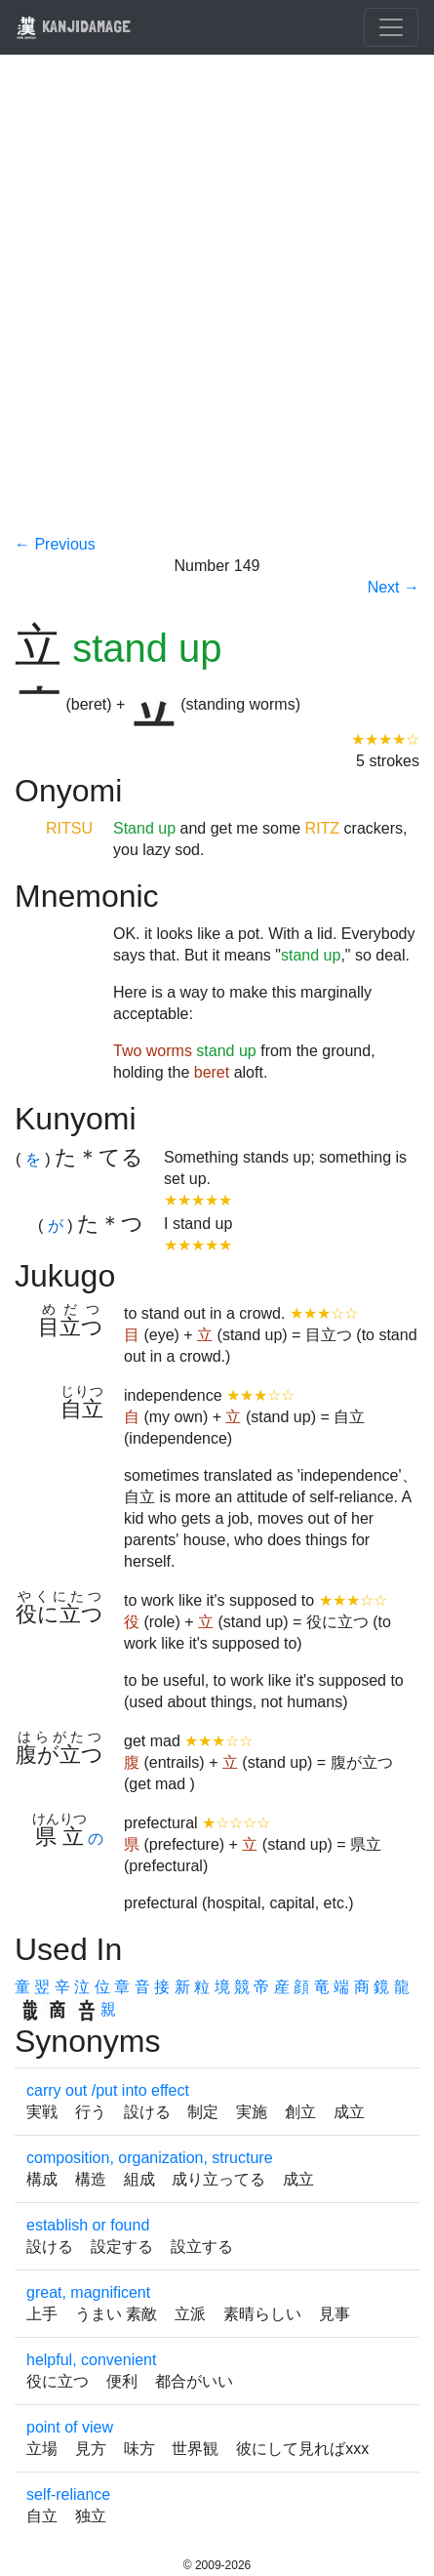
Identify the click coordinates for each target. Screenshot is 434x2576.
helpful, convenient (91, 2359)
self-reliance (68, 2494)
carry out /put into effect (107, 2090)
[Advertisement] (217, 307)
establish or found (87, 2225)
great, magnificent (88, 2292)
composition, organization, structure (149, 2157)
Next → (393, 587)
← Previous (55, 544)
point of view (69, 2427)
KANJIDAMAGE (73, 26)
